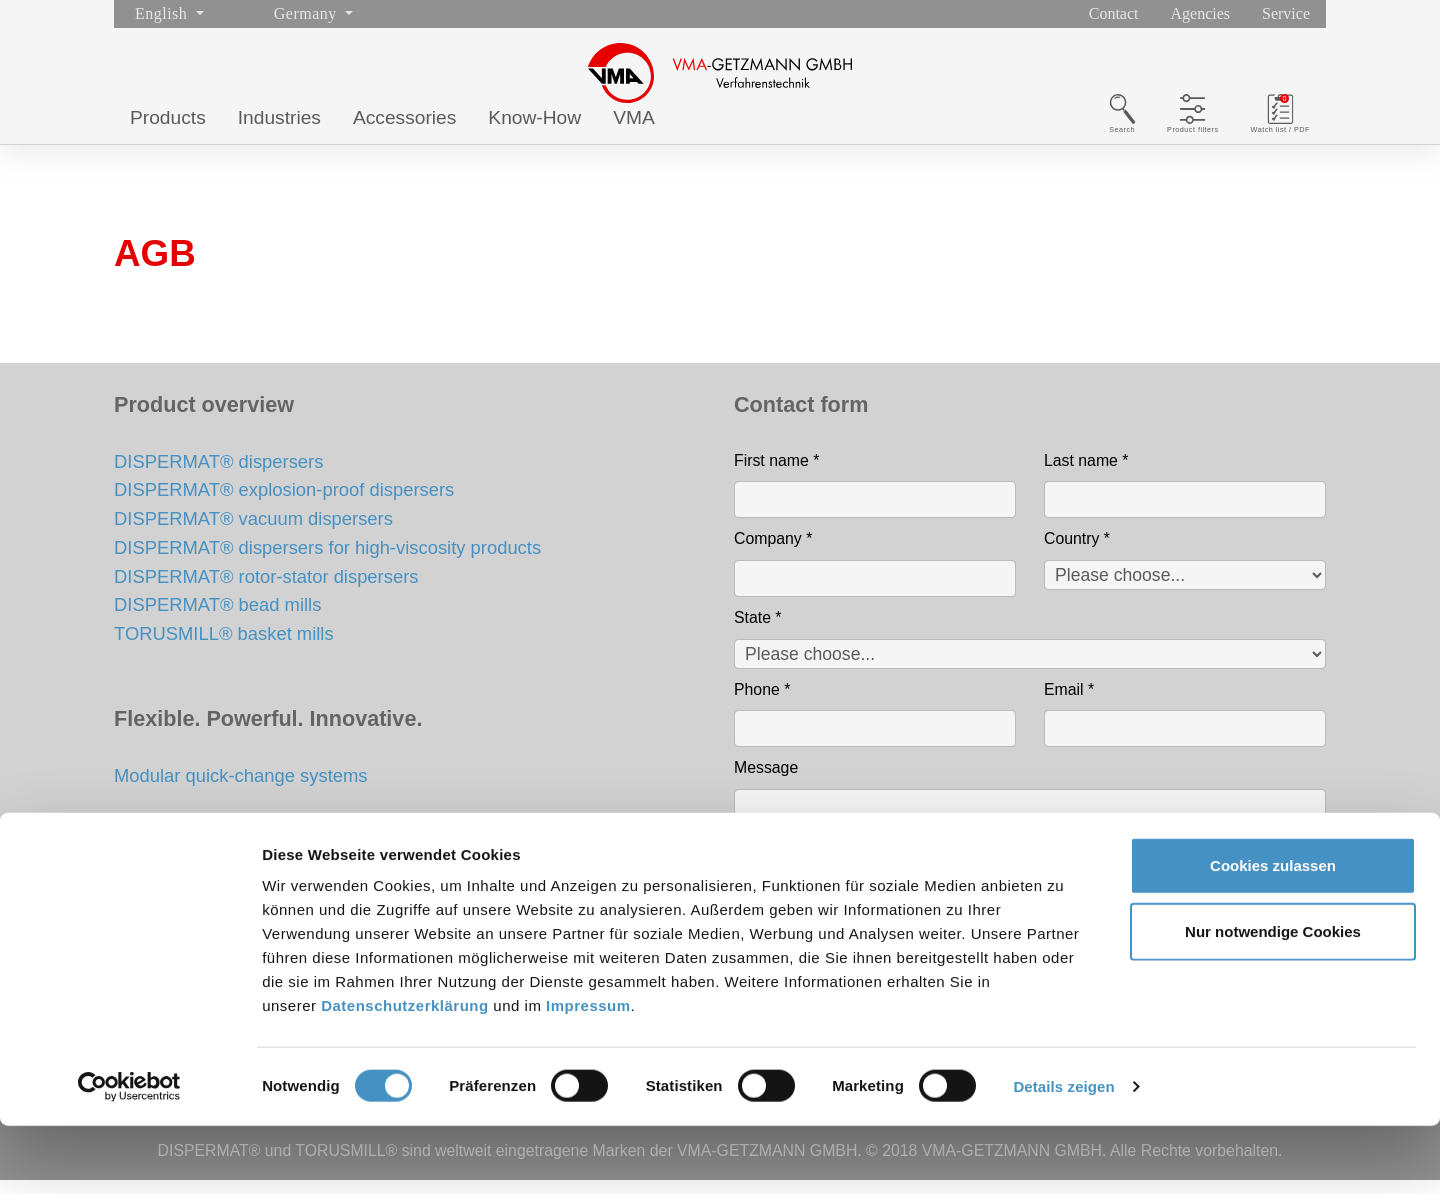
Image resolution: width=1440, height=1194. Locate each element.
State (758, 631)
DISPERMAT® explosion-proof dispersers (284, 503)
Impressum (588, 1073)
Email (1069, 703)
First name (776, 474)
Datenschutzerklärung (405, 1073)
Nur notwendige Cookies (1273, 999)
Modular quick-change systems (241, 789)
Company (773, 552)
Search (1028, 138)
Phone (762, 703)
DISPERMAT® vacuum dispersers (253, 532)
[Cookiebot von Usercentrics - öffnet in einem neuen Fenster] (129, 1155)
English (163, 13)
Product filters (1128, 138)
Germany (307, 13)
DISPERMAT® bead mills (217, 619)
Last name (1086, 474)
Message (766, 781)
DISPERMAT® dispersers (218, 475)
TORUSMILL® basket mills (224, 647)
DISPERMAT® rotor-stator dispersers (266, 590)
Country (1077, 552)
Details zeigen (1063, 1154)
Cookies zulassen (1273, 933)
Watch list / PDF (1257, 138)
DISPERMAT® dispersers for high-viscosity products (327, 561)
